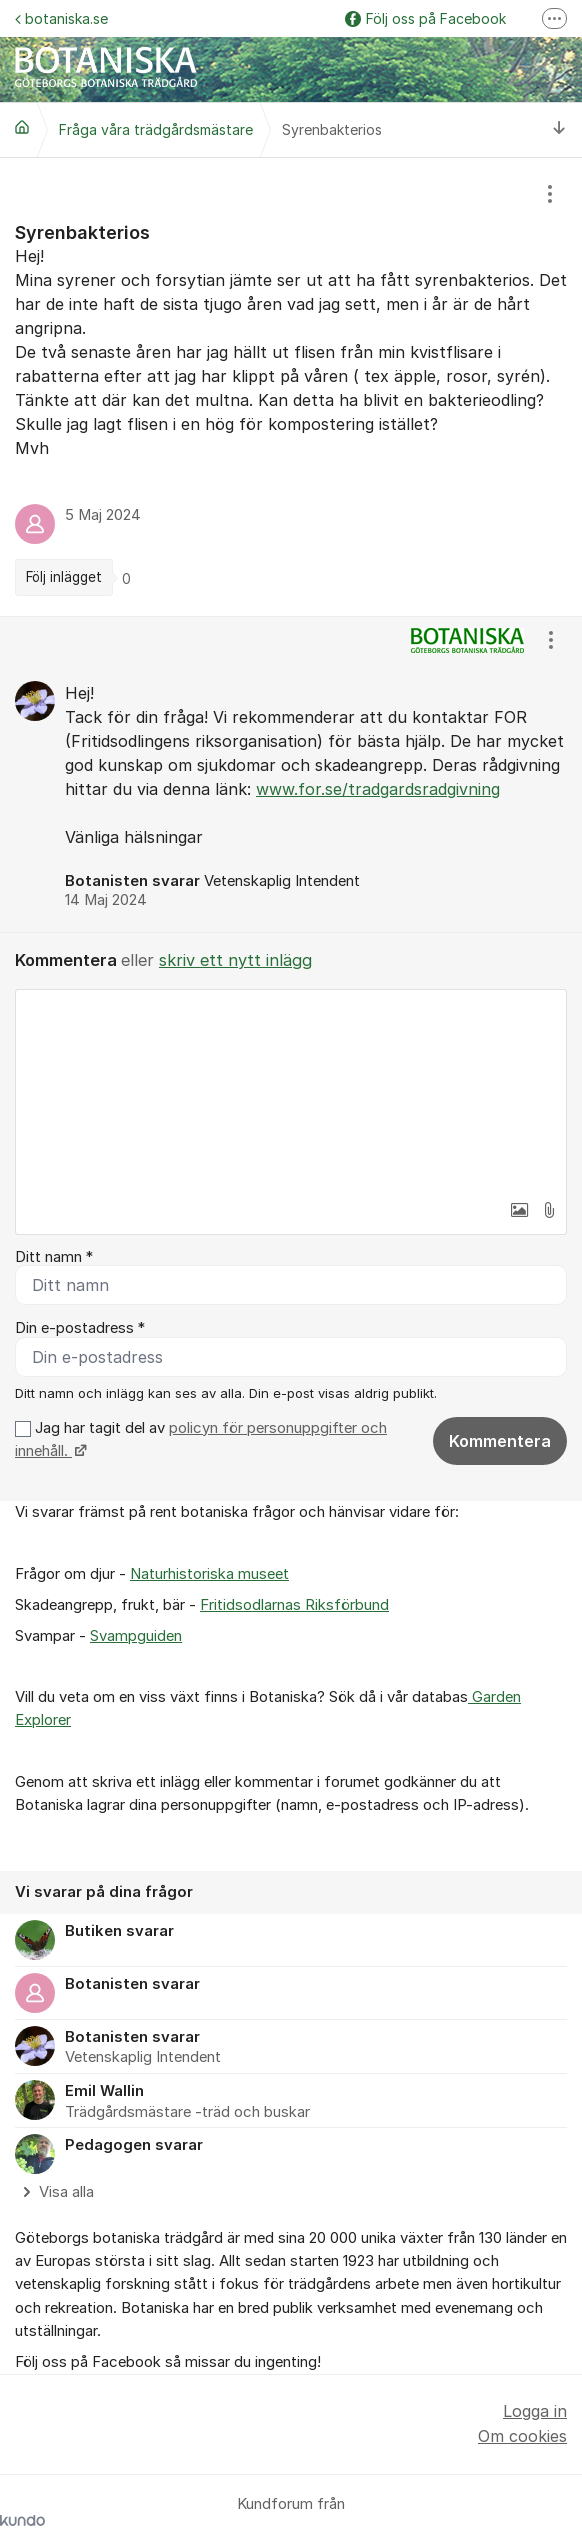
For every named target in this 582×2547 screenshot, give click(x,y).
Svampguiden (136, 1636)
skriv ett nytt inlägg (235, 960)
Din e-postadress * (80, 1328)
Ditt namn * (54, 1257)
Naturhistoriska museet (209, 1574)
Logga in (535, 2411)
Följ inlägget (64, 577)
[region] (291, 387)
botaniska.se (61, 18)
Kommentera (500, 1441)
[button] (519, 1210)
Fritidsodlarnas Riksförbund (294, 1605)
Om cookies (522, 2436)
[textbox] (291, 1090)
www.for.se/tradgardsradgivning (378, 789)
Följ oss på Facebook (425, 18)
